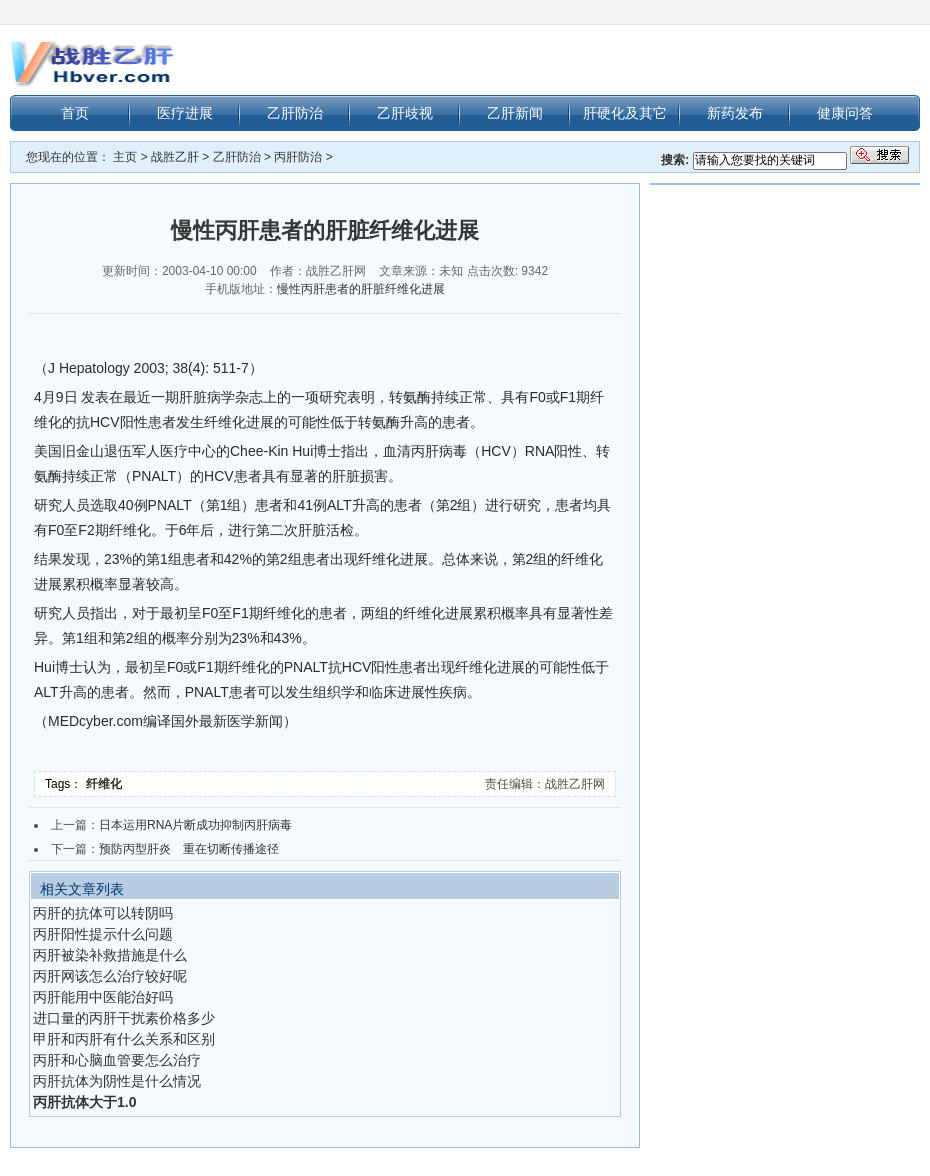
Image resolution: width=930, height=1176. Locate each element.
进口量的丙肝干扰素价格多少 (124, 1018)
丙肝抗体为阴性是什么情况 (117, 1081)
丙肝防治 (298, 157)
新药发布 (735, 113)
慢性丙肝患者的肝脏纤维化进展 (361, 289)
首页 (75, 113)
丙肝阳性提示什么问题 (103, 934)
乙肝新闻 (515, 113)
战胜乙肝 (175, 157)
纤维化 (105, 784)
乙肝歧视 (405, 113)
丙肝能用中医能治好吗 (103, 997)
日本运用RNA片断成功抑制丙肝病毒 (195, 825)
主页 (125, 157)
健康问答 (845, 113)
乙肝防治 (295, 113)
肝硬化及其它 (625, 113)
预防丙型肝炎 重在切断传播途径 (189, 849)
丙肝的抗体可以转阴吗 (103, 913)
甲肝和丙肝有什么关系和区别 (124, 1039)
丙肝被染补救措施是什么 (110, 955)
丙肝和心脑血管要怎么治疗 (117, 1060)
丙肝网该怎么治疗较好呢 (110, 976)
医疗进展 (185, 113)
